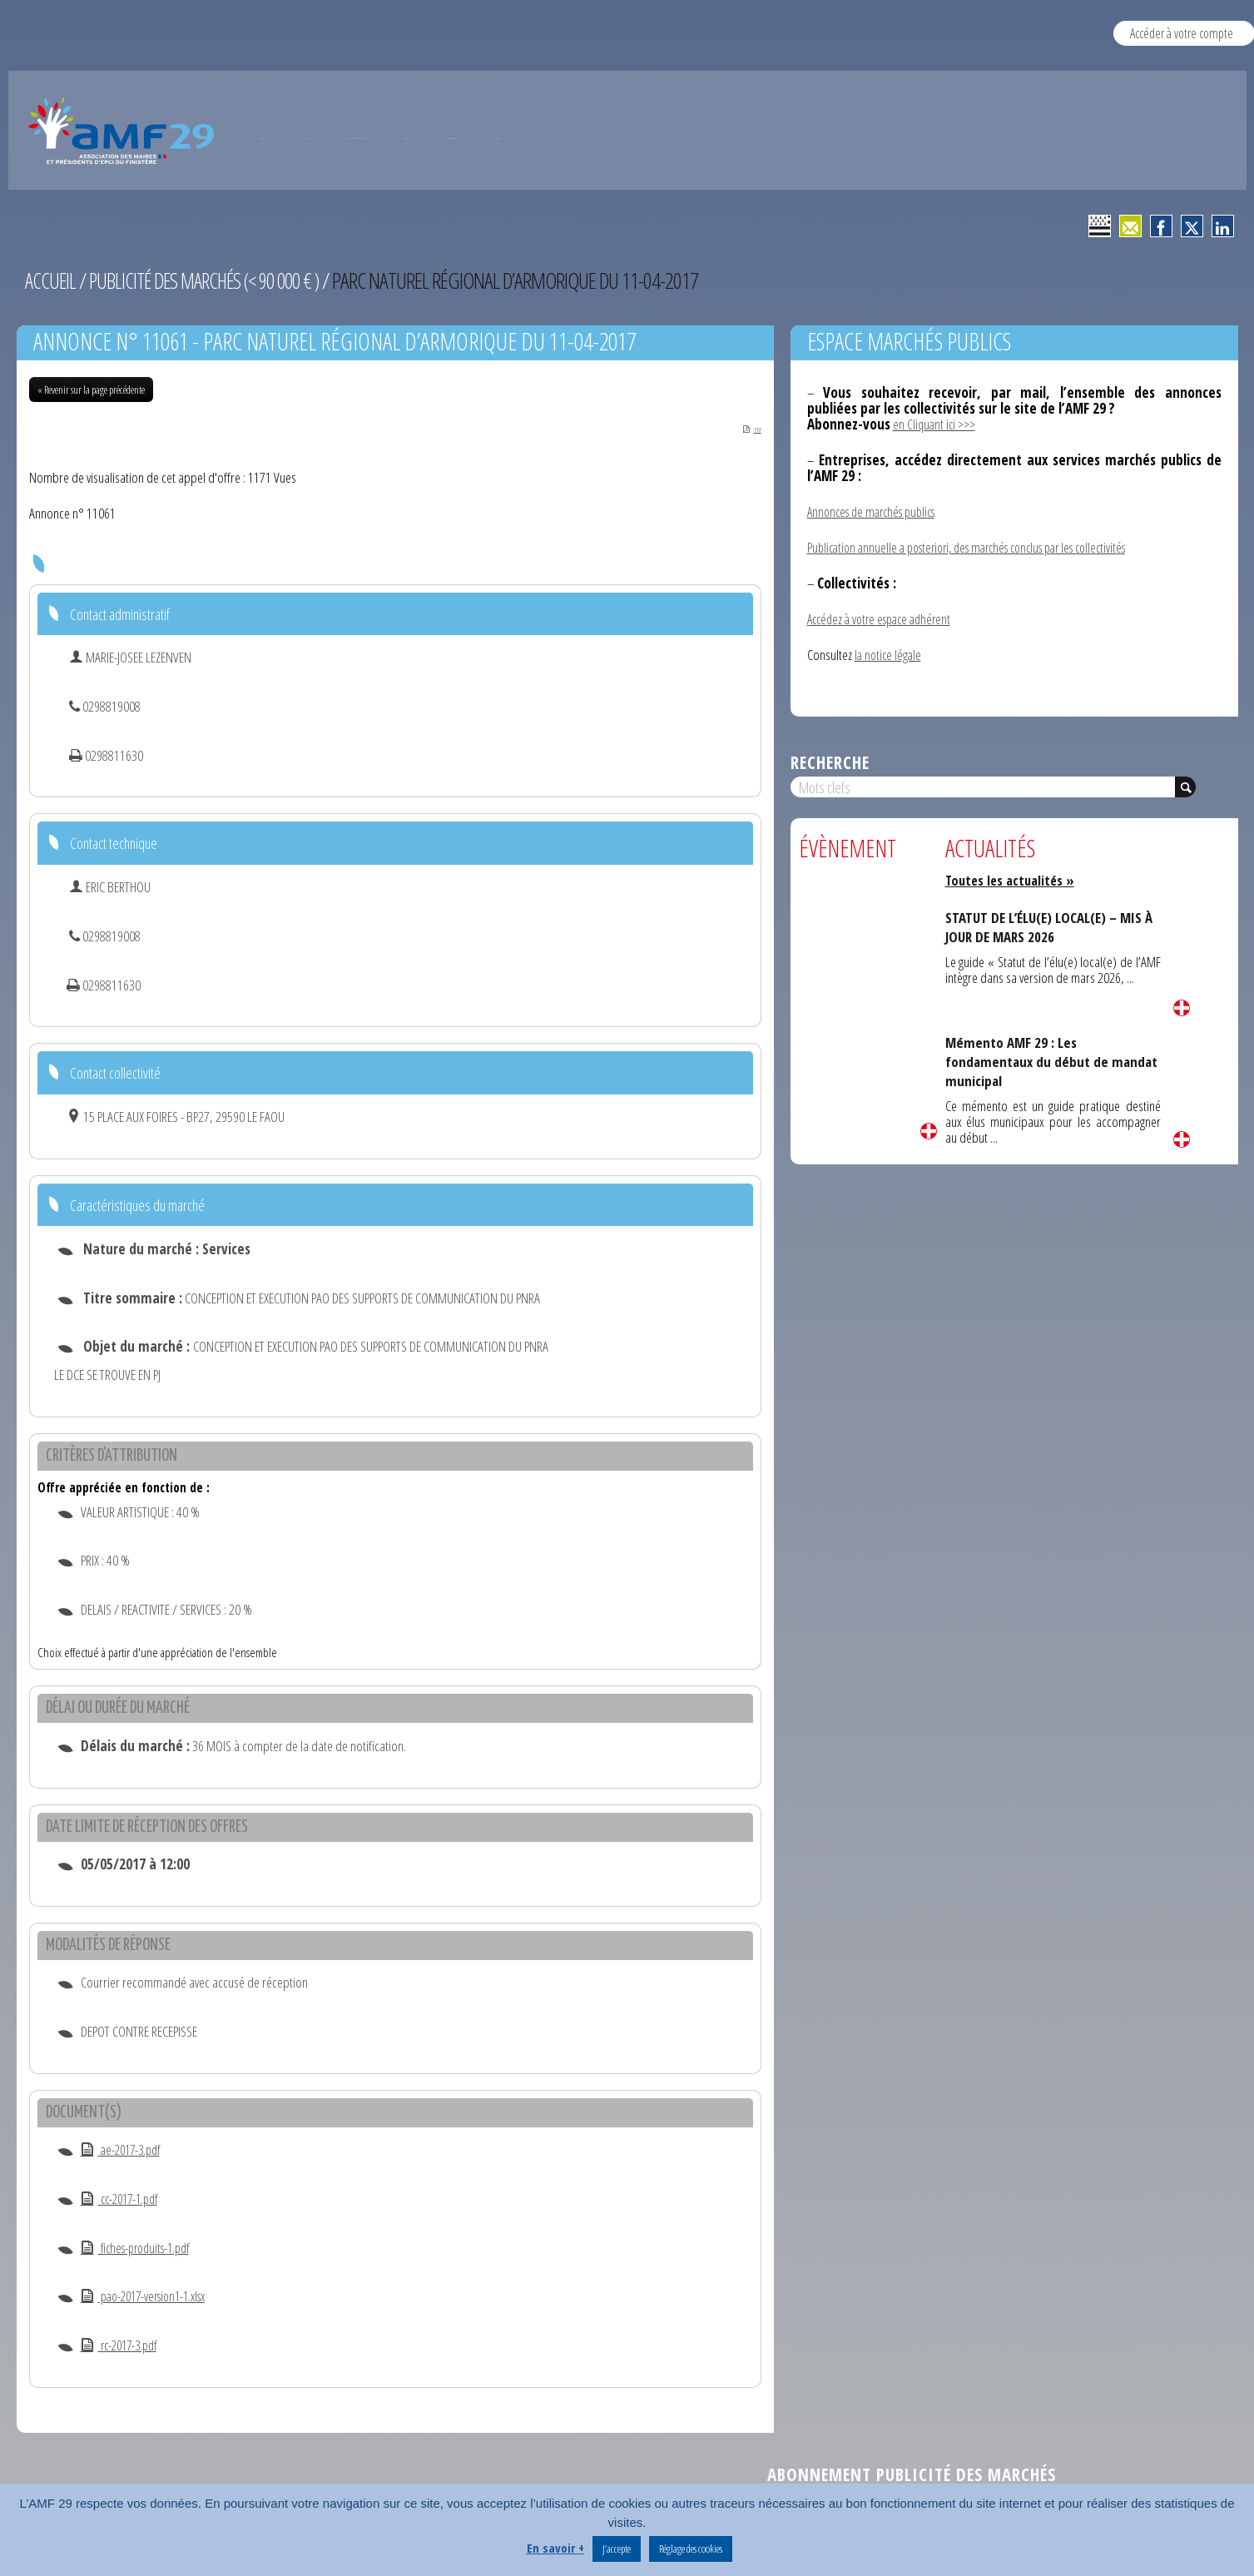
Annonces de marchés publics (877, 510)
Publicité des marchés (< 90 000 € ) (213, 280)
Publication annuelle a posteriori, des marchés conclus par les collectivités (981, 546)
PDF (742, 429)
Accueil (51, 280)
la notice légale (889, 652)
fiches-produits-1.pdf (141, 2250)
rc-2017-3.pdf (123, 2347)
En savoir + (555, 2547)
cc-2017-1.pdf (123, 2201)
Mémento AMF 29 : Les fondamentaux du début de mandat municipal (1028, 1058)
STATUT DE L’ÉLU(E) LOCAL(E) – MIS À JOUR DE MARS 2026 (1048, 923)
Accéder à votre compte (1182, 32)
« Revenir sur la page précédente (91, 389)
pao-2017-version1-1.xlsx (150, 2298)
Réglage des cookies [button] (690, 2548)
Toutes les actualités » (1013, 876)
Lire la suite (928, 1127)
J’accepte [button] (616, 2548)
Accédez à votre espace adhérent (885, 617)
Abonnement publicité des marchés (911, 2477)
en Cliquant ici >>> (936, 424)
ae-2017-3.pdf (124, 2152)
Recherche (830, 759)
